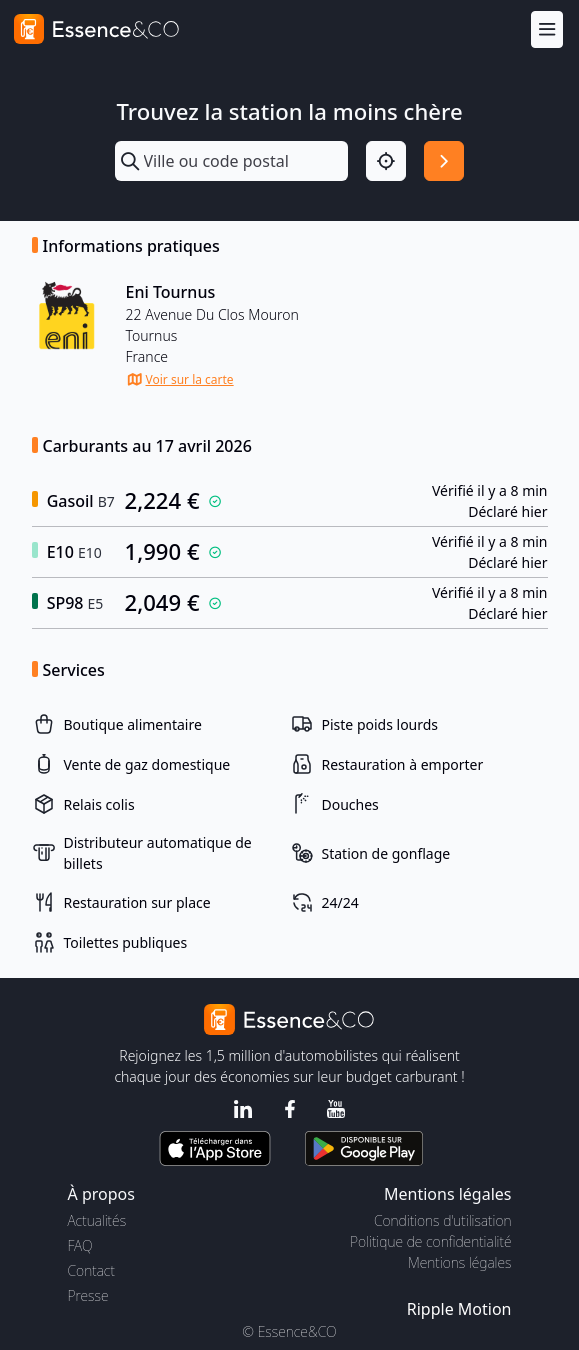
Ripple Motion (459, 1309)
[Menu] (547, 29)
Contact (91, 1270)
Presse (88, 1295)
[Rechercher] (444, 161)
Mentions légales (459, 1262)
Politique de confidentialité (430, 1241)
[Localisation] (386, 161)
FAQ (80, 1245)
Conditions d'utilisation (443, 1220)
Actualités (97, 1220)
